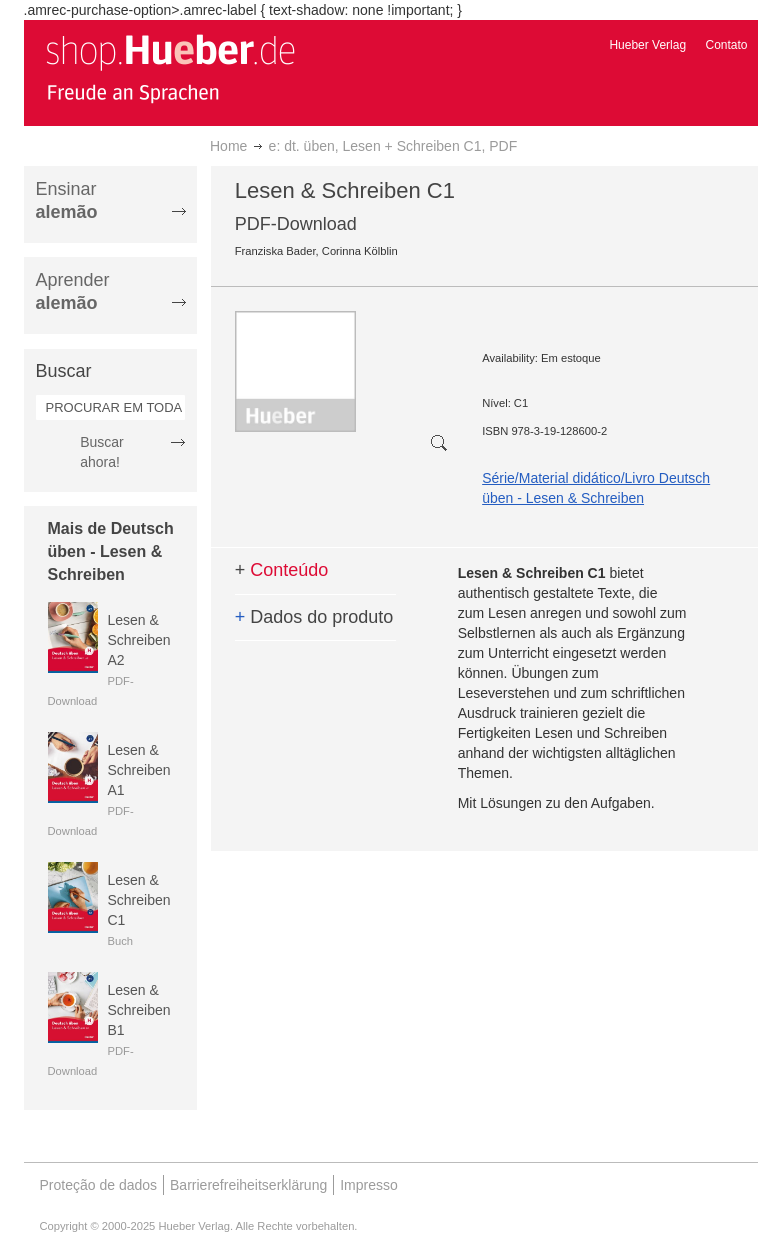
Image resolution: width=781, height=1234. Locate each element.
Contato (726, 45)
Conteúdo (282, 570)
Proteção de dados (99, 1185)
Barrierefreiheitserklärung (248, 1185)
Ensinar (67, 200)
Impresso (369, 1185)
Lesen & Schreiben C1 (139, 900)
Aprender (73, 291)
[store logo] (170, 68)
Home (228, 146)
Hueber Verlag (647, 45)
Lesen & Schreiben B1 (139, 1010)
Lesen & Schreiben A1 (139, 770)
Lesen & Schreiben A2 (139, 640)
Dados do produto (314, 617)
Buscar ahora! (102, 452)
